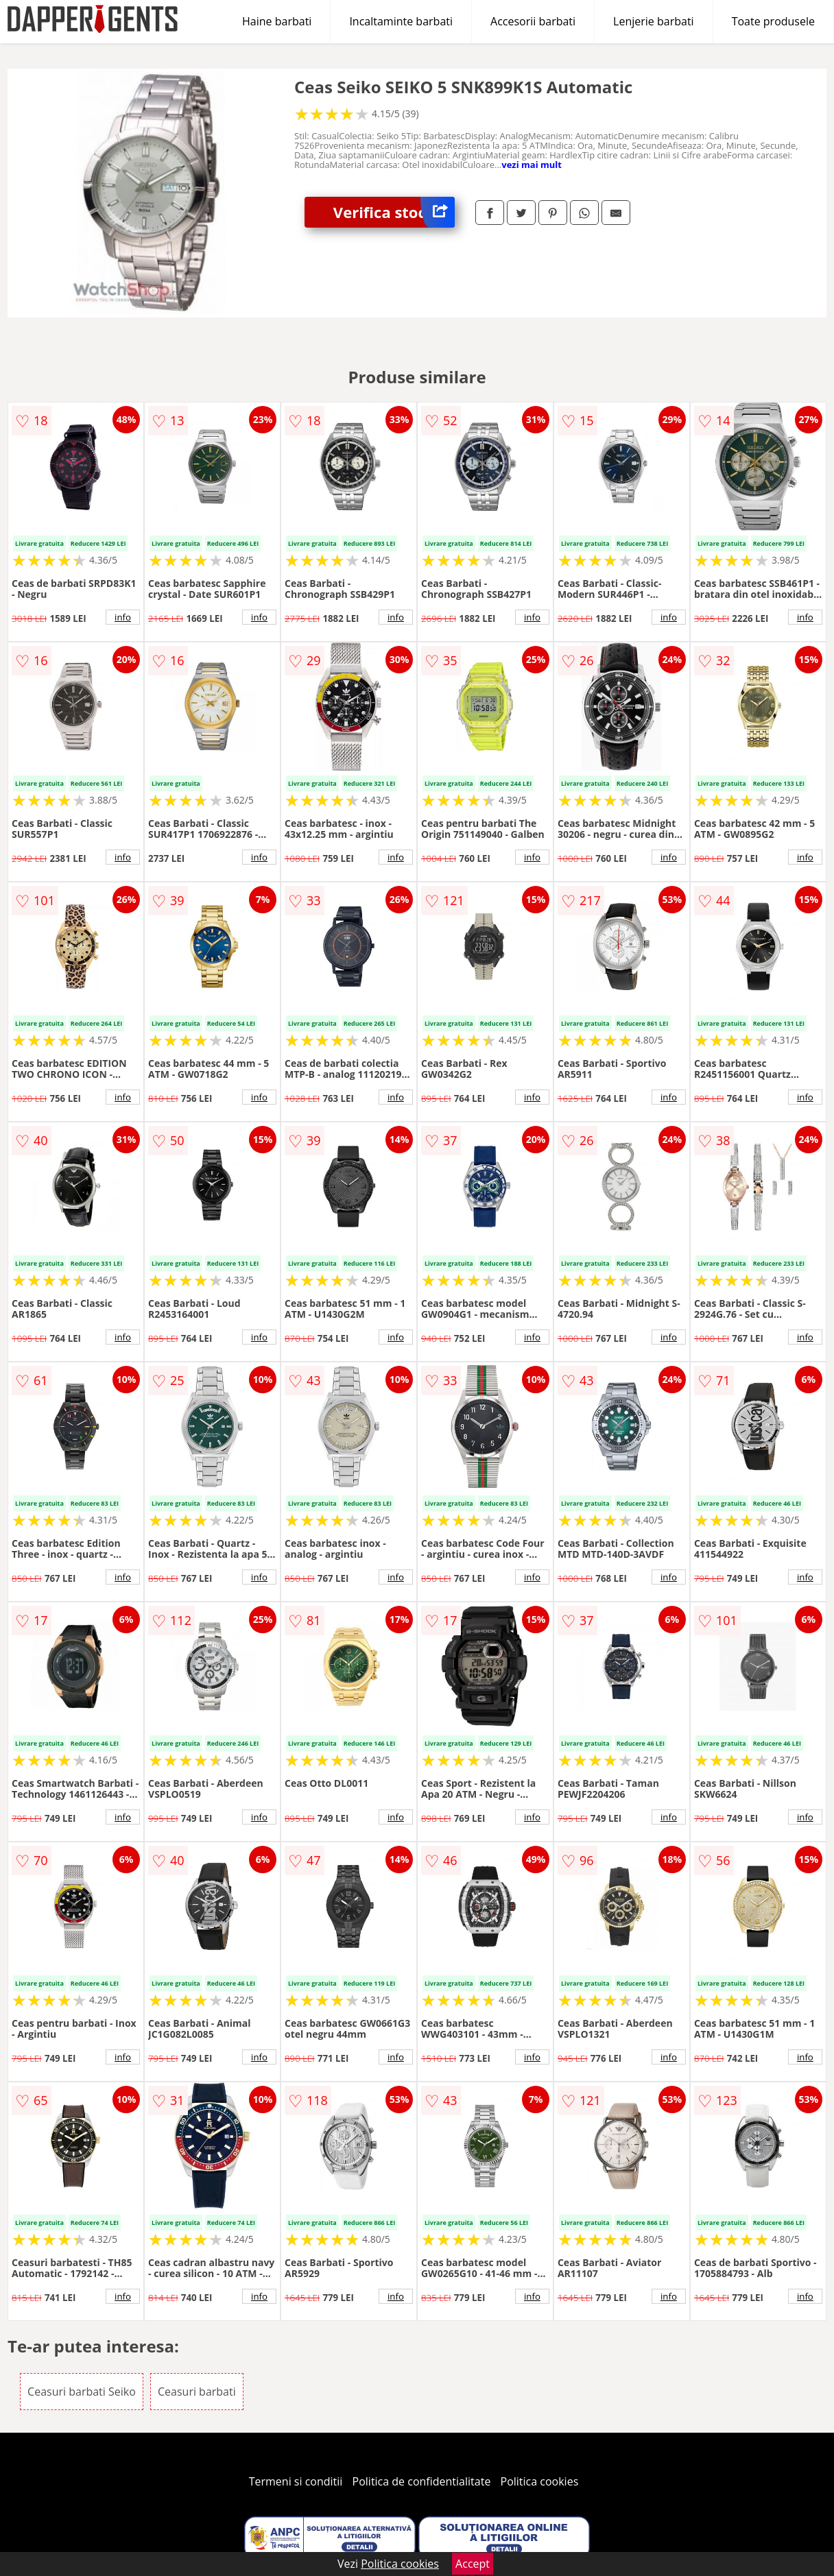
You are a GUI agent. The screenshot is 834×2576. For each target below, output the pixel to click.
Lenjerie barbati (653, 21)
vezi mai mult (531, 164)
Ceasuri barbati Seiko (81, 2391)
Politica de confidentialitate (422, 2481)
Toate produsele (773, 21)
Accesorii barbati (532, 21)
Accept (472, 2563)
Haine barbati (276, 21)
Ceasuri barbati (197, 2391)
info (123, 617)
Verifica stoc (394, 212)
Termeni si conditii (296, 2481)
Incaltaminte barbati (401, 21)
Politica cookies (540, 2481)
